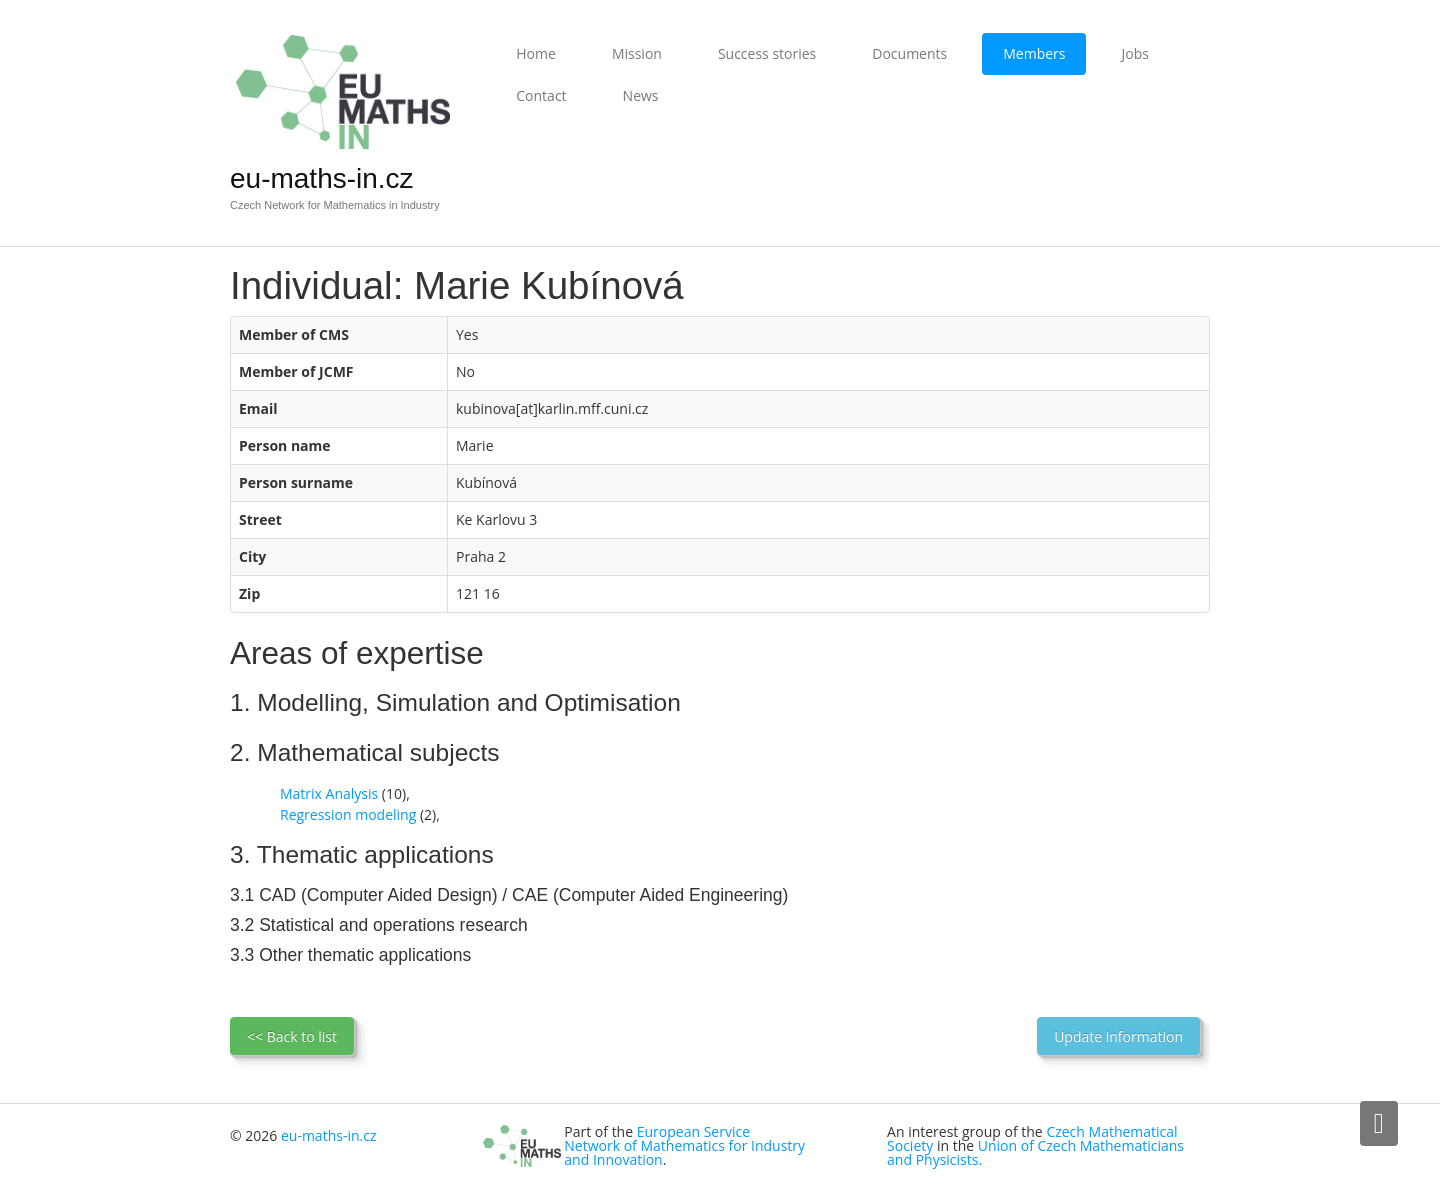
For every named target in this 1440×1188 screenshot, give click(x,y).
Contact (541, 95)
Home (536, 53)
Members (1034, 53)
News (641, 95)
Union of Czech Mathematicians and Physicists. (1035, 1152)
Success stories (767, 53)
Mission (637, 53)
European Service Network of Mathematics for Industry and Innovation (684, 1145)
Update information (1118, 1036)
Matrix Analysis (329, 793)
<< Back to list (292, 1036)
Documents (909, 53)
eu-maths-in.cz (322, 178)
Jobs (1134, 53)
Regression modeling (348, 814)
